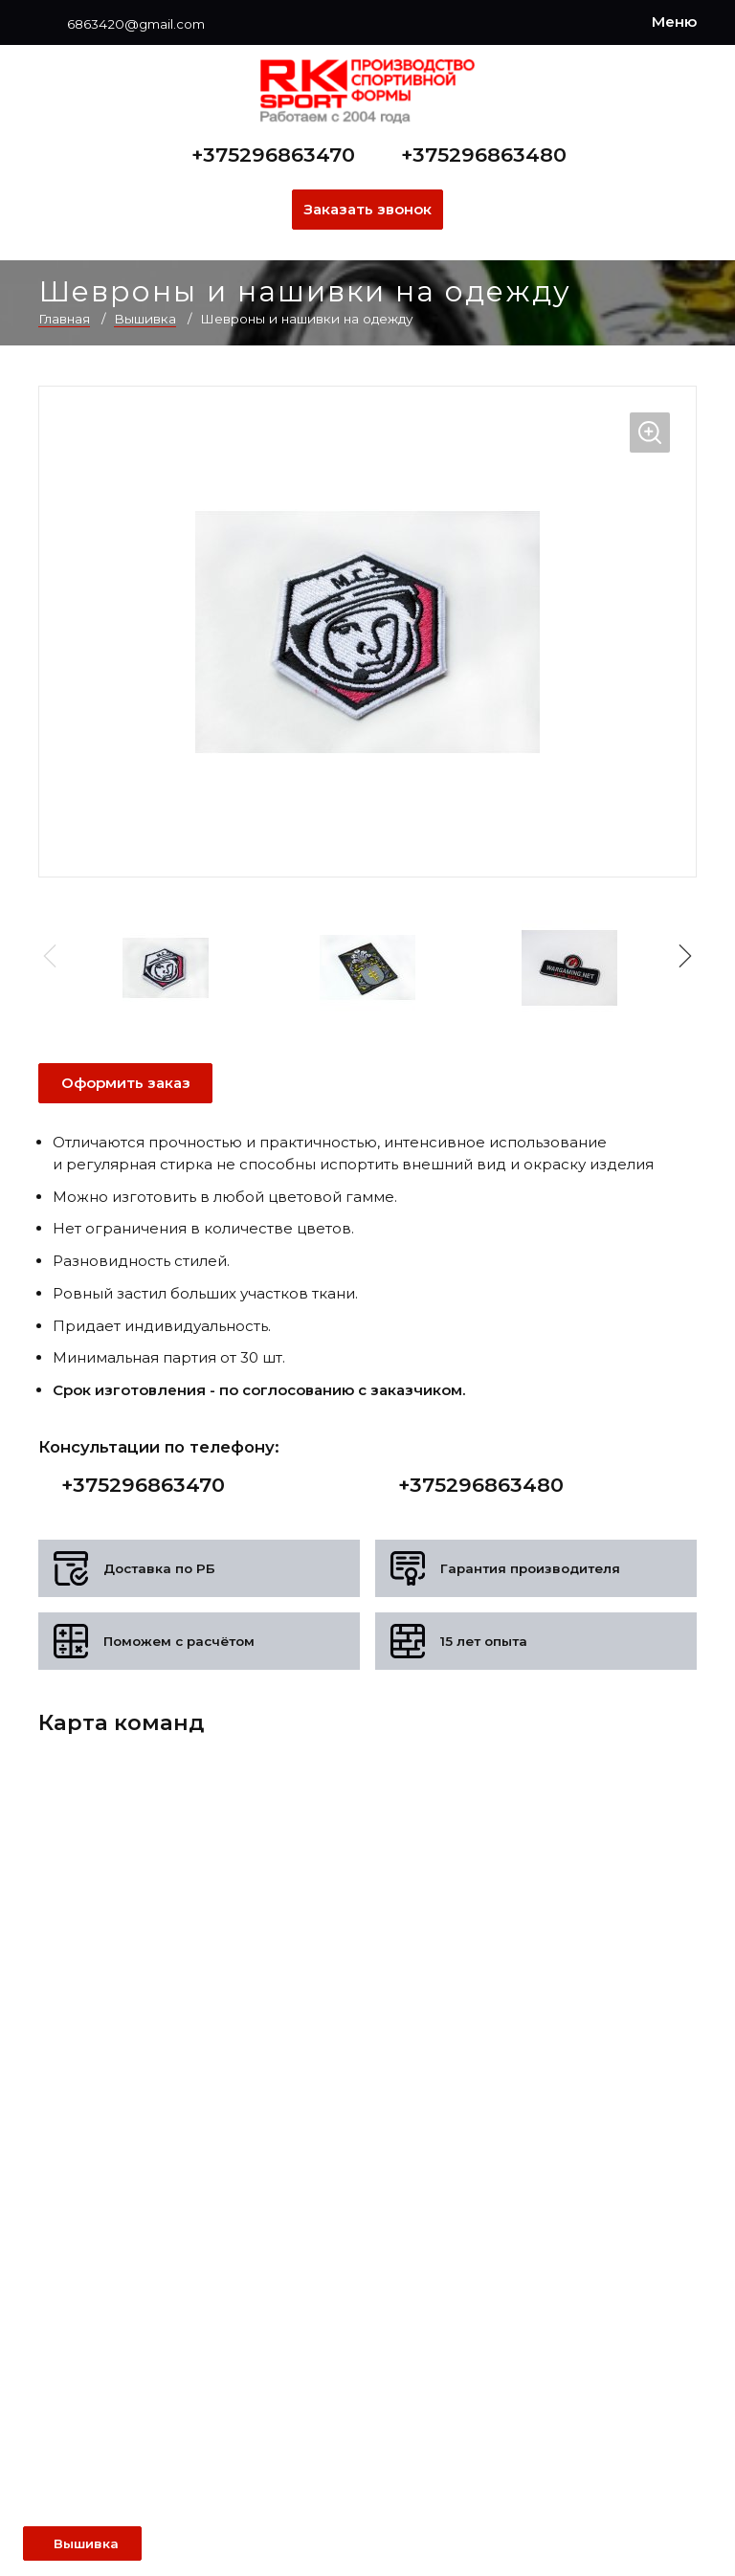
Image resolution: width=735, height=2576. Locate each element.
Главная (64, 318)
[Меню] (674, 22)
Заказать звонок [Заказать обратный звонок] (367, 209)
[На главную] (367, 91)
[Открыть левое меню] (82, 2543)
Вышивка (145, 318)
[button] (681, 955)
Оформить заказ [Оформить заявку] (125, 1083)
